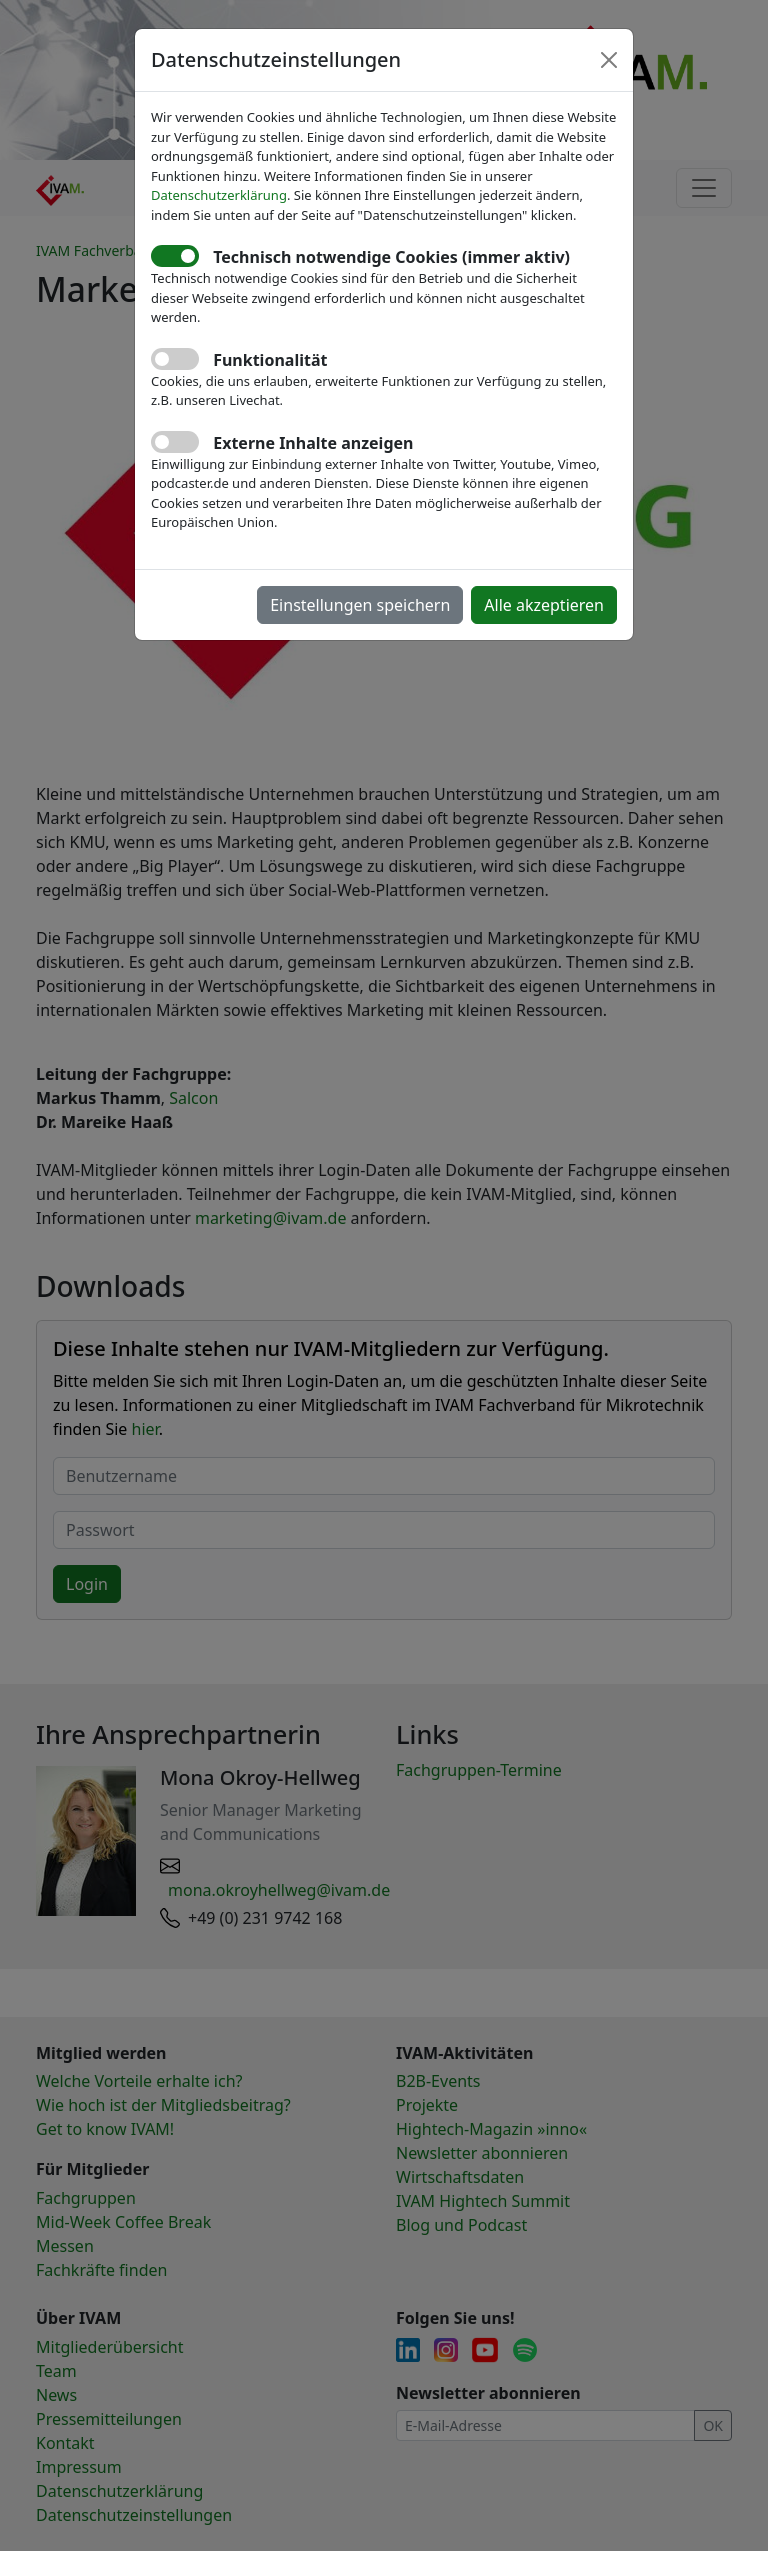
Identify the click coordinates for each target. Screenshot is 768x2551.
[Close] (609, 60)
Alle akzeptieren (544, 605)
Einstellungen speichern (360, 605)
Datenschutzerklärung (219, 195)
